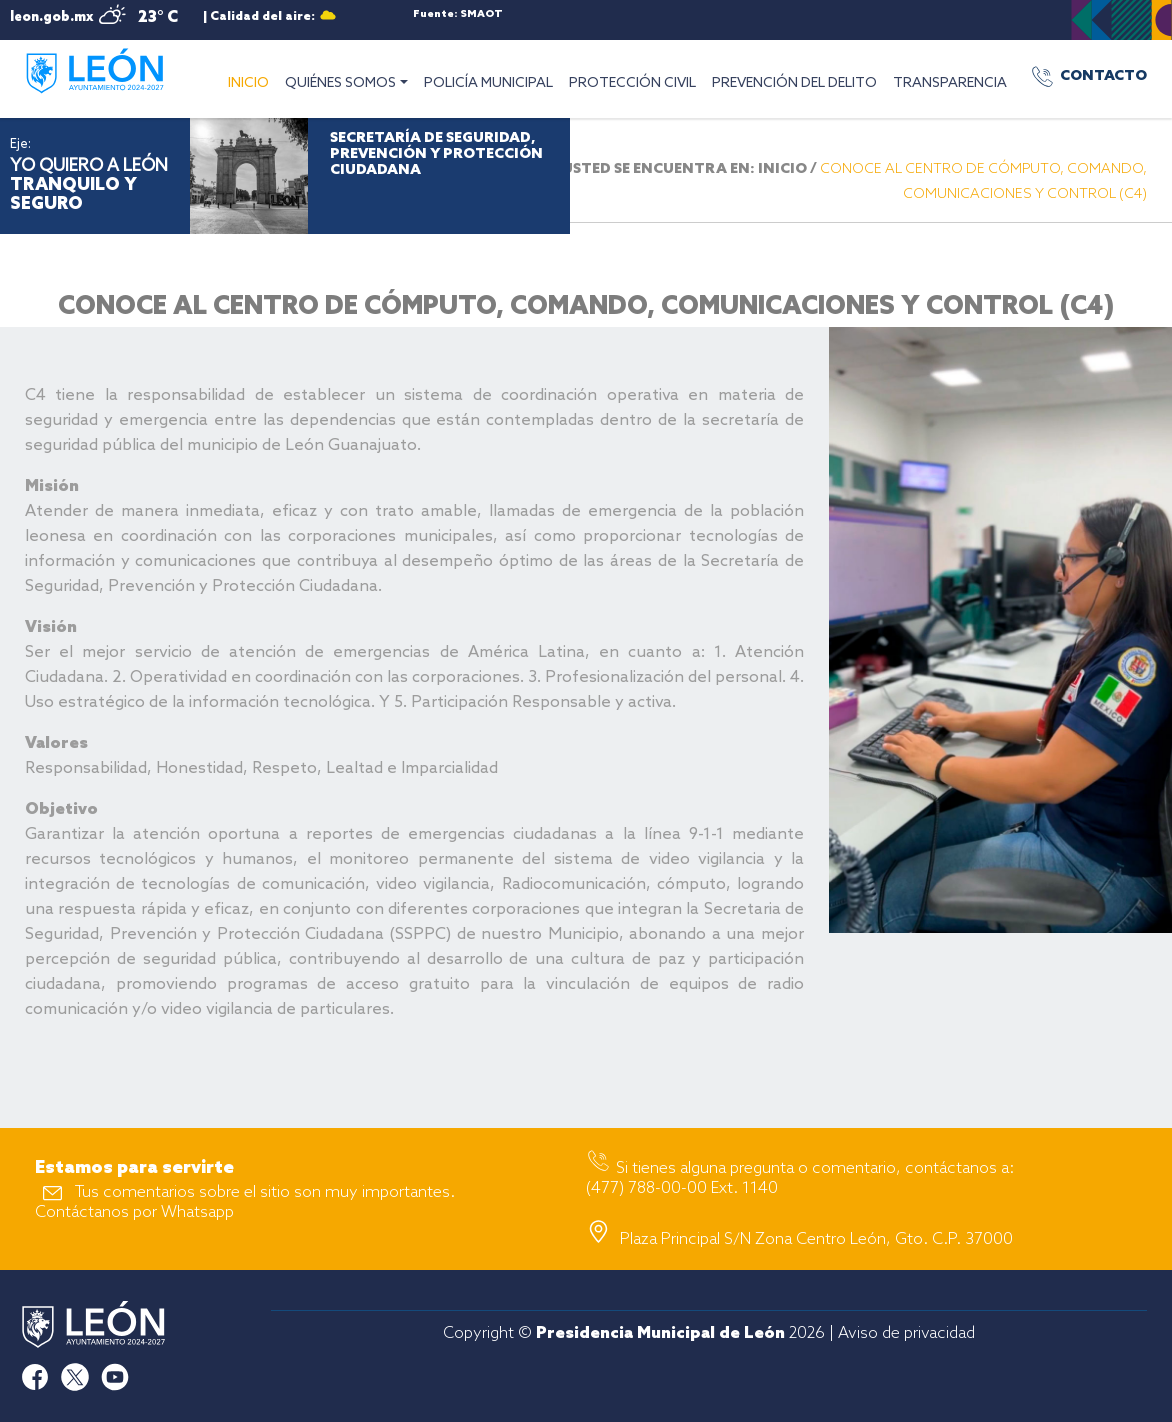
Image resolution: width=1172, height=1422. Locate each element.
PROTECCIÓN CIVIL (632, 83)
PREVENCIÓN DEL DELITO (794, 83)
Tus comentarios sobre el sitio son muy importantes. (265, 1192)
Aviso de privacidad (906, 1333)
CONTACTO (1103, 76)
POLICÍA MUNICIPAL (488, 83)
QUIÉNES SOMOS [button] (340, 83)
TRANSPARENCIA (950, 83)
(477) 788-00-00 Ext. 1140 (682, 1188)
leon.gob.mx (51, 17)
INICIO (252, 81)
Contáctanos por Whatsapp (134, 1212)
